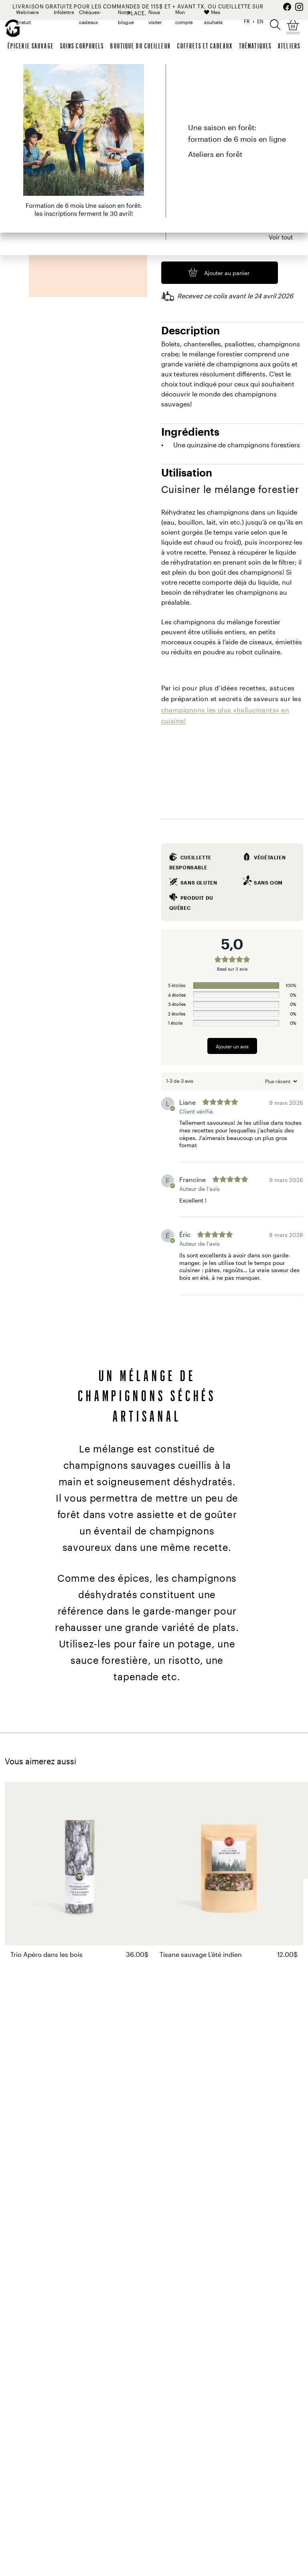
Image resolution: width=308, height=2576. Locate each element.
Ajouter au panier (226, 272)
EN (260, 21)
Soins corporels (82, 46)
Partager (290, 79)
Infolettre (64, 12)
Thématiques (255, 46)
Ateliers (289, 46)
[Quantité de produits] (167, 249)
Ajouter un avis (232, 1046)
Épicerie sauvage (31, 46)
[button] (275, 24)
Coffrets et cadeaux (205, 46)
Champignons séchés (142, 79)
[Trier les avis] (280, 1081)
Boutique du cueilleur (140, 46)
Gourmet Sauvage (30, 79)
